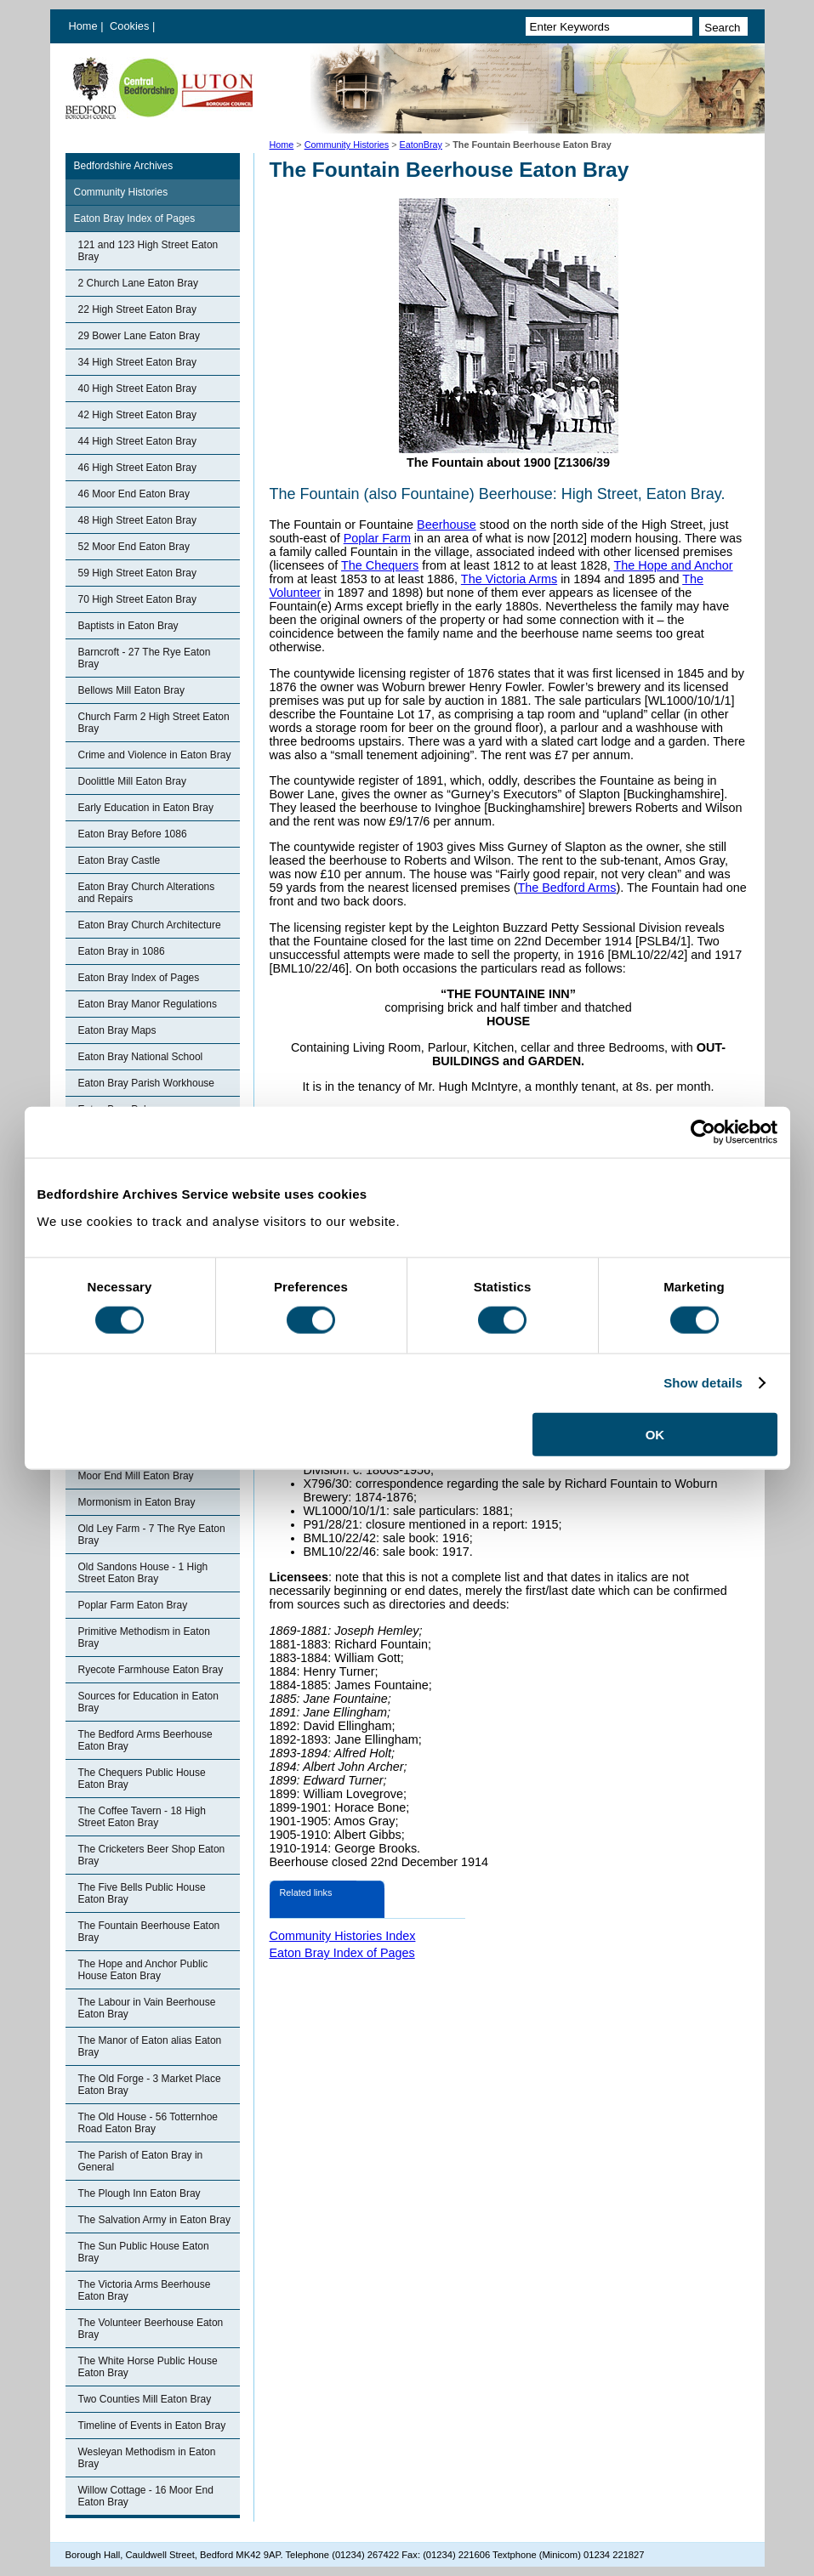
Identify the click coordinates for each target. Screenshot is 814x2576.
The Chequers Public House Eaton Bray (142, 1778)
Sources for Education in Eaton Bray (148, 1702)
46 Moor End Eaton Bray (134, 494)
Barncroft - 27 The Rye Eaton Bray (144, 658)
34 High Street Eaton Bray (137, 362)
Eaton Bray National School (140, 1057)
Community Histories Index (343, 1936)
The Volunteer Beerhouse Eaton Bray (151, 2329)
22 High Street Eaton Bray (137, 309)
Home (83, 26)
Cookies (131, 26)
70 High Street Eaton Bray (137, 599)
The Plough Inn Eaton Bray (139, 2193)
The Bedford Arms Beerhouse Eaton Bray (145, 1740)
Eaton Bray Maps (117, 1030)
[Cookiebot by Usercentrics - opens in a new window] (703, 1132)
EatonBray (421, 144)
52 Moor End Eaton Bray (134, 547)
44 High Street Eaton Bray (137, 441)
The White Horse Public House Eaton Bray (148, 2367)
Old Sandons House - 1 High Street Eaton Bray (143, 1573)
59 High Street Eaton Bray (137, 573)
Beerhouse (446, 524)
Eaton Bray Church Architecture (149, 925)
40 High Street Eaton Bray (137, 388)
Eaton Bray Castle (119, 860)
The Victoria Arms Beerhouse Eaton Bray (144, 2290)
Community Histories (347, 144)
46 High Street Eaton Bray (137, 468)
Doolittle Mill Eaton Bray (132, 781)
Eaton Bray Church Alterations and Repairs (146, 893)
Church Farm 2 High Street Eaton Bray (154, 723)
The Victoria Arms (509, 579)
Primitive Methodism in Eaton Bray (144, 1637)
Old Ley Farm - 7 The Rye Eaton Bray (151, 1534)
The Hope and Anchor (673, 565)
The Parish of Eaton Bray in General (140, 2161)
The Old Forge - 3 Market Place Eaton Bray (149, 2085)
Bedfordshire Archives (124, 166)
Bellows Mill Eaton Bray (131, 690)
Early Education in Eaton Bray (145, 808)
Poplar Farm (377, 538)
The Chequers (379, 565)
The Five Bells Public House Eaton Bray (142, 1893)
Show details (703, 1383)
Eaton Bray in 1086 (121, 951)
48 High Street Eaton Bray (137, 520)
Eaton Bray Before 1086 (132, 834)
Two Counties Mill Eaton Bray (145, 2399)
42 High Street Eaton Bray (137, 415)
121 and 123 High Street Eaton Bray (148, 251)
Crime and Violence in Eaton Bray (154, 755)
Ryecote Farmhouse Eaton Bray (151, 1670)
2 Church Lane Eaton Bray (138, 283)
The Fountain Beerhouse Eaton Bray (149, 1931)
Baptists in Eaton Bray (128, 626)
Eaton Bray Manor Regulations (147, 1004)
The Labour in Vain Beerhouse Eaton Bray (147, 2008)
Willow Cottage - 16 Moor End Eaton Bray (145, 2496)
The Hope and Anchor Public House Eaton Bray (143, 1970)
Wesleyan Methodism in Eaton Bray (147, 2458)
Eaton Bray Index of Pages (135, 218)
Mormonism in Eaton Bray (137, 1502)
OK (655, 1434)
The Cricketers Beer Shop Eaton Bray (151, 1855)
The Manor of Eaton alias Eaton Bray (150, 2046)
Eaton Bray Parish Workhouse (146, 1083)
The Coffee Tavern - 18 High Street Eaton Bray (142, 1817)
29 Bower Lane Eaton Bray (139, 336)
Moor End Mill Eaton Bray (136, 1476)
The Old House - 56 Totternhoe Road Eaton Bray (148, 2123)
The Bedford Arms (566, 887)
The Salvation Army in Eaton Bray (154, 2220)
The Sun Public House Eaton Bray (143, 2252)
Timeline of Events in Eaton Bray (152, 2425)
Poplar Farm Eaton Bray (133, 1605)
